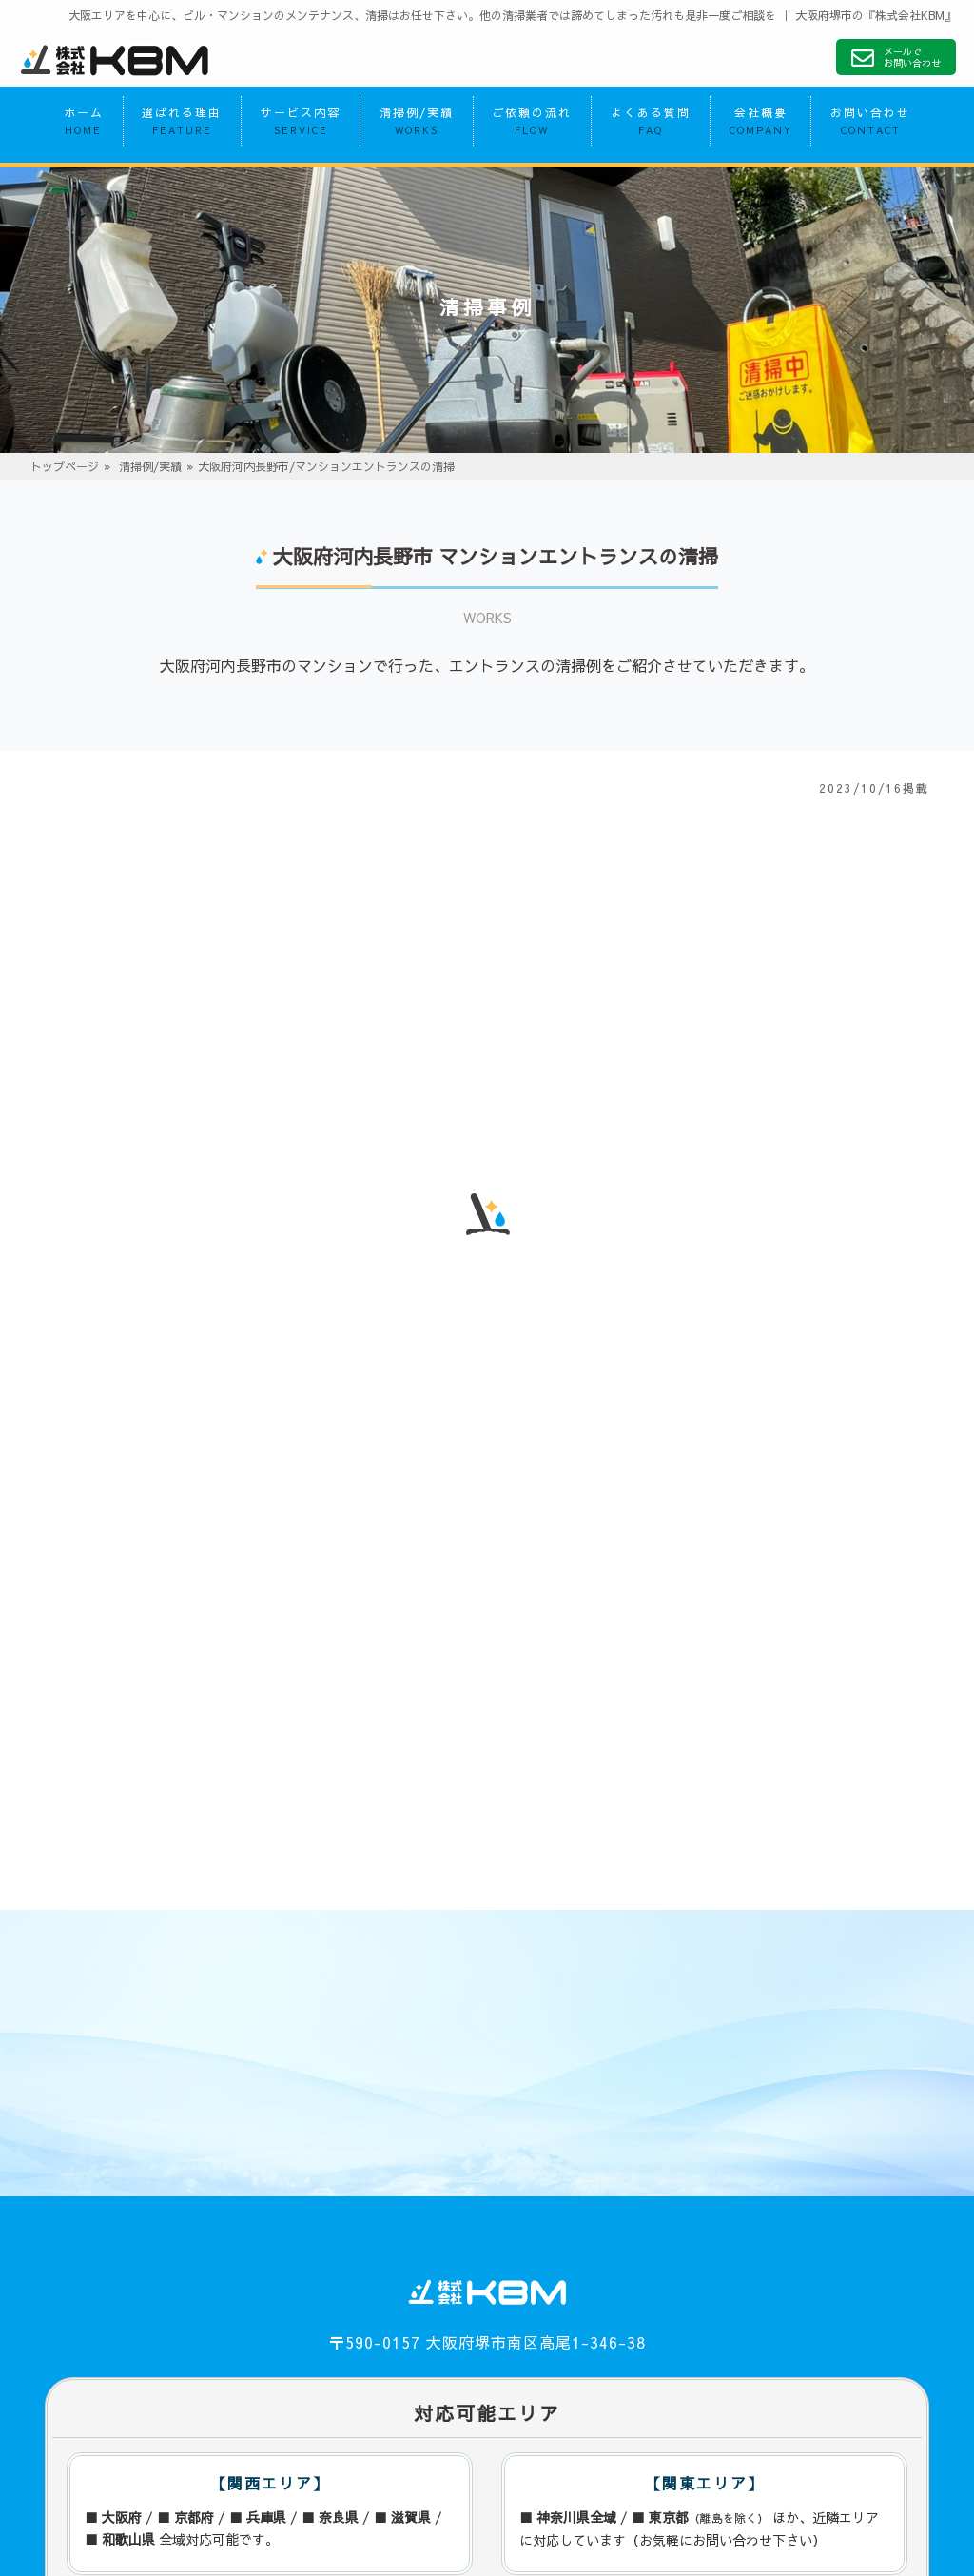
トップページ (64, 469)
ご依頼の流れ (532, 124)
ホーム (84, 124)
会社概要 (761, 124)
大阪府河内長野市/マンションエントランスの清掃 (326, 469)
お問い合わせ (870, 124)
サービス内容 (301, 124)
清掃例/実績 (417, 124)
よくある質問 (651, 124)
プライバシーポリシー (111, 2457)
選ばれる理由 (182, 124)
